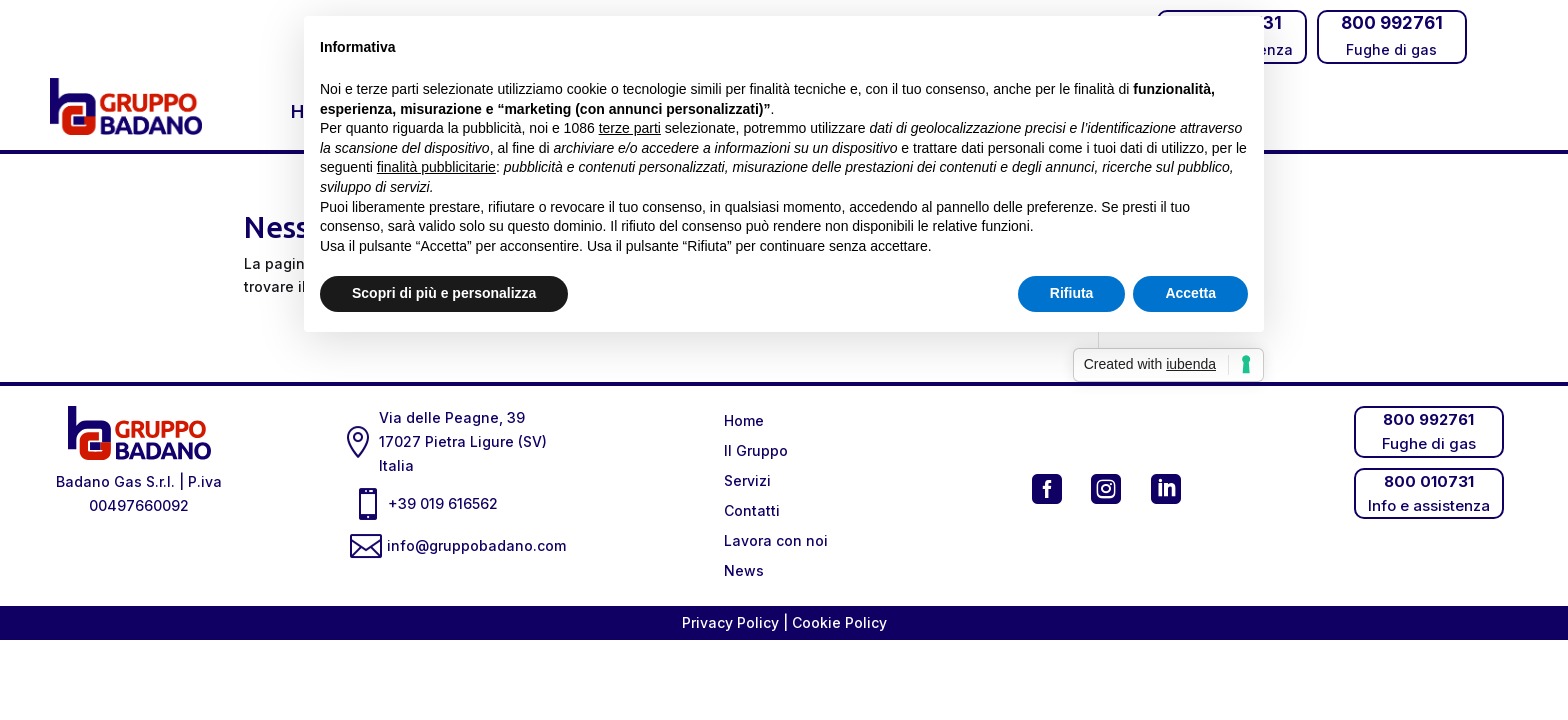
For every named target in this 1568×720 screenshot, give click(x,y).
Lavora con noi (776, 541)
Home (744, 421)
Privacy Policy (732, 622)
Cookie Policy (839, 622)
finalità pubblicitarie (436, 167)
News (744, 571)
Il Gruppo (756, 451)
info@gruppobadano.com (480, 545)
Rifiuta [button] (1072, 293)
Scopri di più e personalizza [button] (444, 293)
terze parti (630, 128)
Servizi (747, 481)
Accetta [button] (1190, 293)
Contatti (752, 511)
